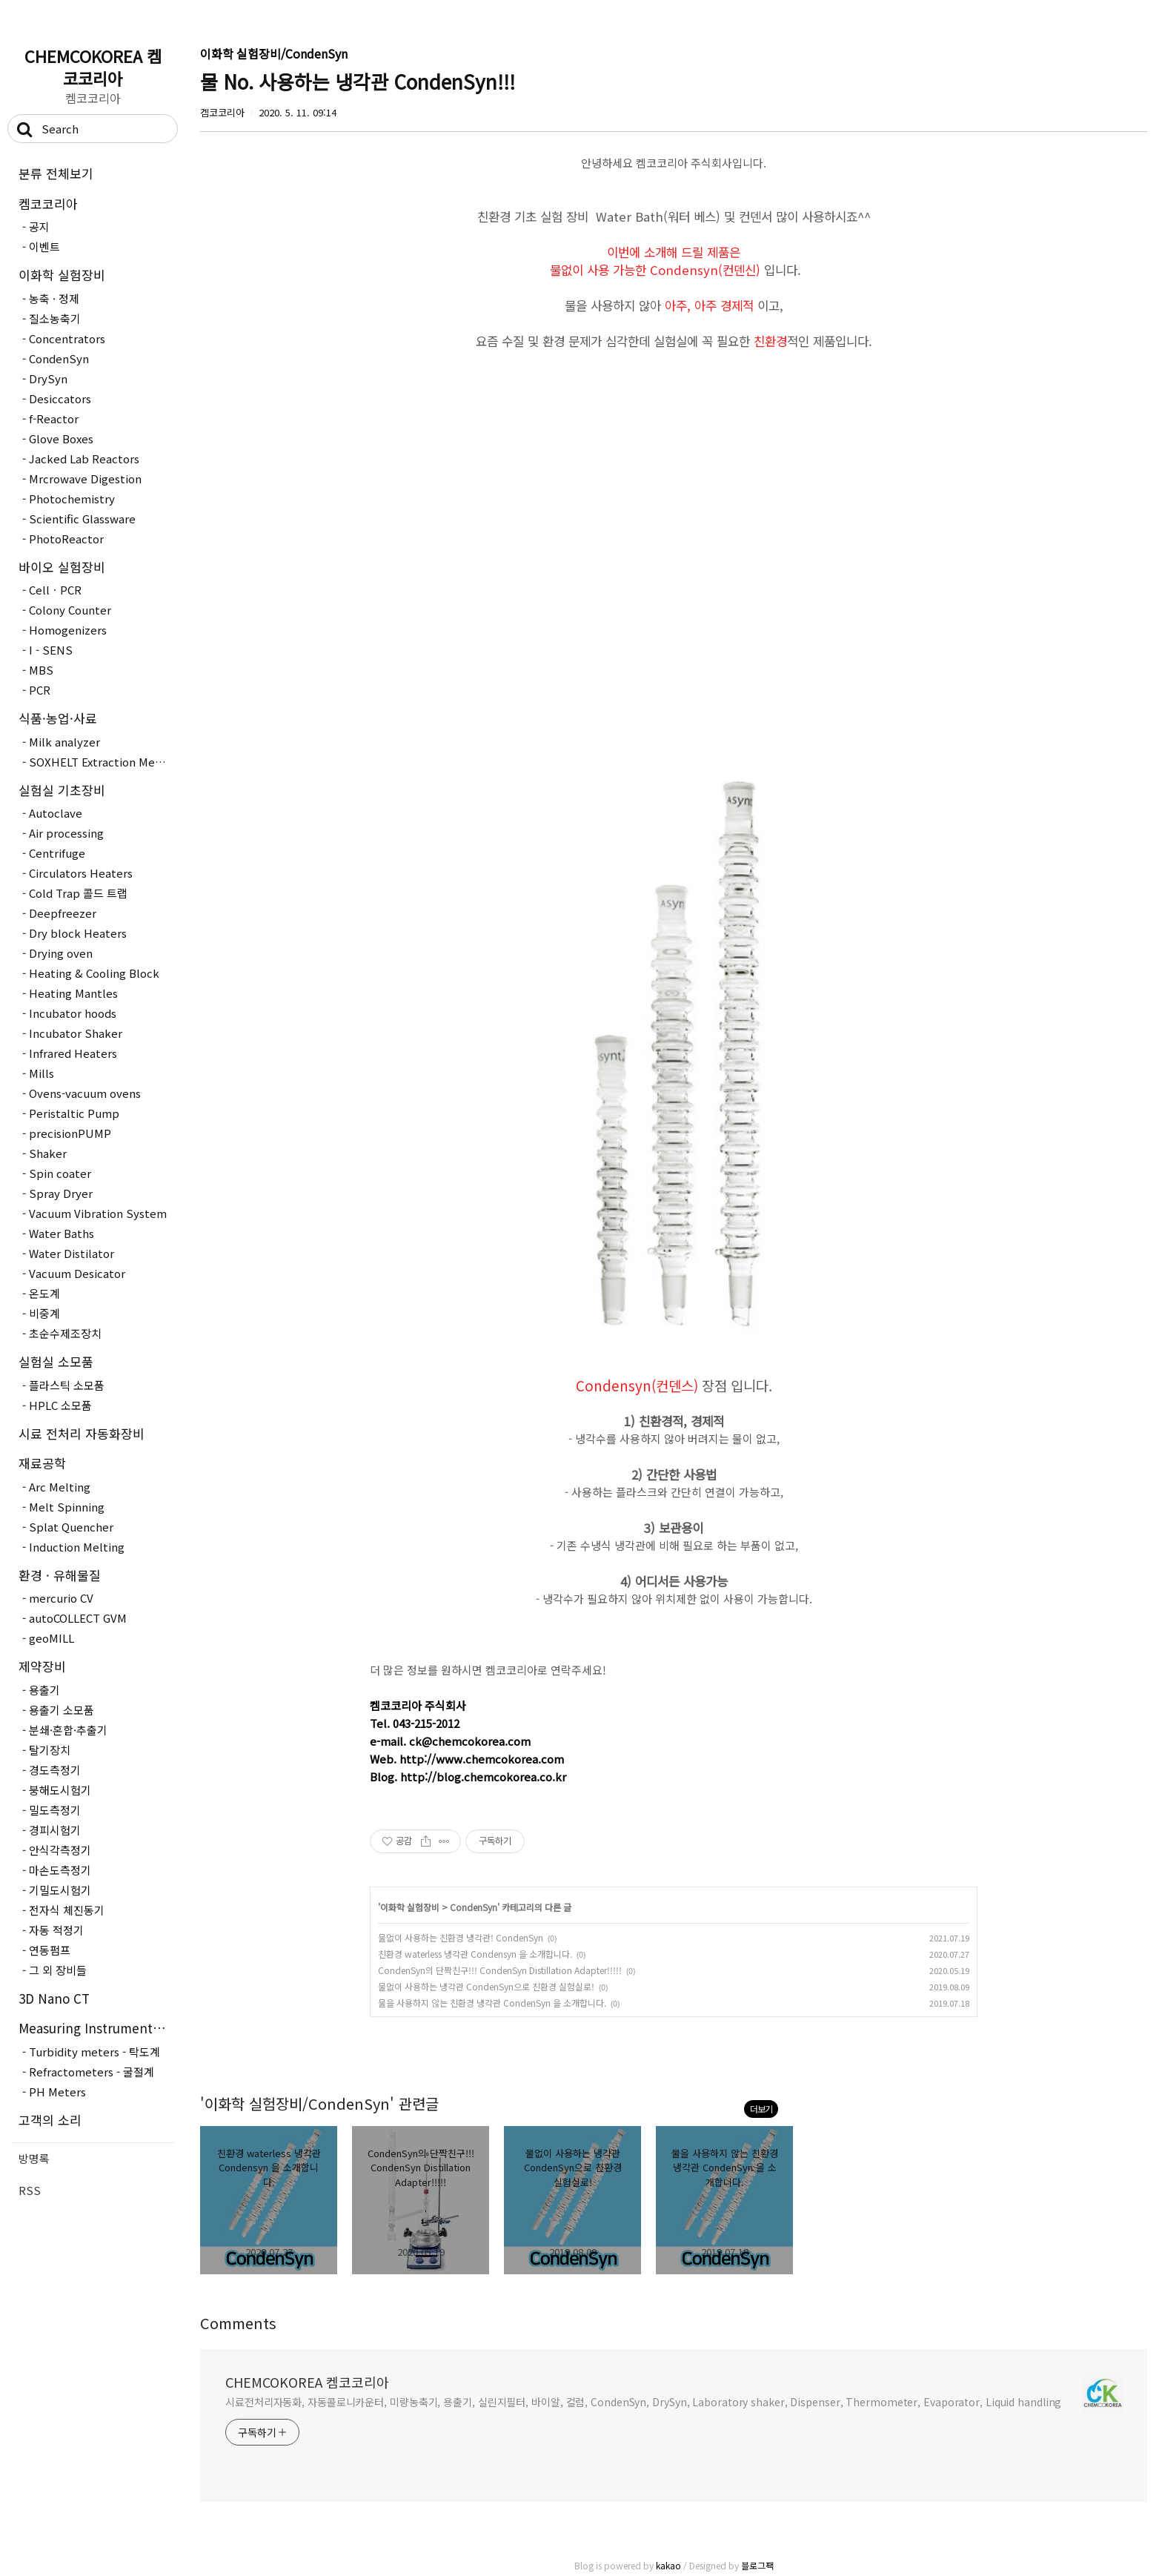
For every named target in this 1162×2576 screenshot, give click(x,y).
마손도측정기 (60, 1870)
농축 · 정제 (54, 298)
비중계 (44, 1313)
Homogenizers (68, 630)
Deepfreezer (62, 913)
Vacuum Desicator (77, 1273)
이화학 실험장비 (62, 274)
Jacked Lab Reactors (84, 458)
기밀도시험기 (60, 1890)
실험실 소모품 (56, 1361)
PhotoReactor (66, 538)
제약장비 (42, 1666)
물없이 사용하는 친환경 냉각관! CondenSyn (460, 1937)
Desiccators (60, 398)
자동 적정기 (56, 1930)
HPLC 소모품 (60, 1405)
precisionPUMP (70, 1133)
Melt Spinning (66, 1506)
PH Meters (57, 2091)
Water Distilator (71, 1253)
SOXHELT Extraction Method (101, 761)
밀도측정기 (55, 1810)
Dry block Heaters (78, 933)
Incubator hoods (72, 1013)
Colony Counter (70, 609)
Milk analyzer (64, 741)
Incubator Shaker (75, 1033)
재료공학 (42, 1463)
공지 (39, 226)
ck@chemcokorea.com (470, 1741)
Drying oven (61, 953)
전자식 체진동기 (66, 1910)
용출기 (44, 1690)
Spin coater (60, 1173)
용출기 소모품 (61, 1710)
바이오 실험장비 (62, 566)
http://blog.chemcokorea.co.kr (483, 1776)
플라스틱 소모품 (66, 1385)
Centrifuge (57, 853)
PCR (39, 690)
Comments (238, 2323)
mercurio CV (61, 1598)
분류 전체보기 (56, 173)
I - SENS (51, 650)
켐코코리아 (48, 203)
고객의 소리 (50, 2119)
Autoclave (55, 813)
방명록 (34, 2158)
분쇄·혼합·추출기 (68, 1730)
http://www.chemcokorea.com (481, 1759)
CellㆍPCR (55, 589)
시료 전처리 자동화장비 (82, 1433)
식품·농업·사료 (58, 718)
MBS (41, 670)
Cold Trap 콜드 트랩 (78, 893)
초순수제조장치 (65, 1333)
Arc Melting (59, 1486)
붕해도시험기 (60, 1790)
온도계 (44, 1293)
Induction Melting (76, 1546)
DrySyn (48, 378)
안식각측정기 (60, 1850)
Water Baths (61, 1233)
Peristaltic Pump (74, 1113)
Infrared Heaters (73, 1053)
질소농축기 (55, 318)
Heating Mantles (73, 993)
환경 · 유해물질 (60, 1575)
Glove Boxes (61, 438)
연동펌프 (49, 1950)
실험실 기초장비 (62, 790)
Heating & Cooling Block (94, 973)
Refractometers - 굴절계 (91, 2071)
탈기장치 (49, 1750)
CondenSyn (59, 358)
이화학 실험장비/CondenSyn (274, 53)
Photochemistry (72, 498)
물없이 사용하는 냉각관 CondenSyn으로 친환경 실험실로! (486, 1986)
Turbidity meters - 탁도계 (94, 2051)
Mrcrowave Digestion (85, 478)
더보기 (761, 2108)
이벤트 (44, 246)
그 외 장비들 (58, 1970)
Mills (41, 1073)
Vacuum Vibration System (98, 1213)
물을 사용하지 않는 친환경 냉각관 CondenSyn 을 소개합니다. (492, 2002)
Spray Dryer (61, 1193)
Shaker (48, 1153)
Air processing (66, 833)
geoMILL (51, 1638)
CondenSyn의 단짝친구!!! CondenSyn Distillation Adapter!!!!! (500, 1970)
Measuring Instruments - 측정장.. (96, 2028)
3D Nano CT (54, 1998)
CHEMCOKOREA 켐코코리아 (93, 66)
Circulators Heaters (81, 873)
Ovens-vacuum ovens (85, 1093)
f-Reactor (54, 418)
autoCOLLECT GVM (78, 1618)
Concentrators (67, 338)
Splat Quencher (71, 1526)
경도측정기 (55, 1770)
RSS (30, 2190)
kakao (668, 2565)
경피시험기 (55, 1830)
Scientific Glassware (82, 518)
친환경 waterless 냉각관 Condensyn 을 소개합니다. (475, 1953)
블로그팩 (757, 2565)
